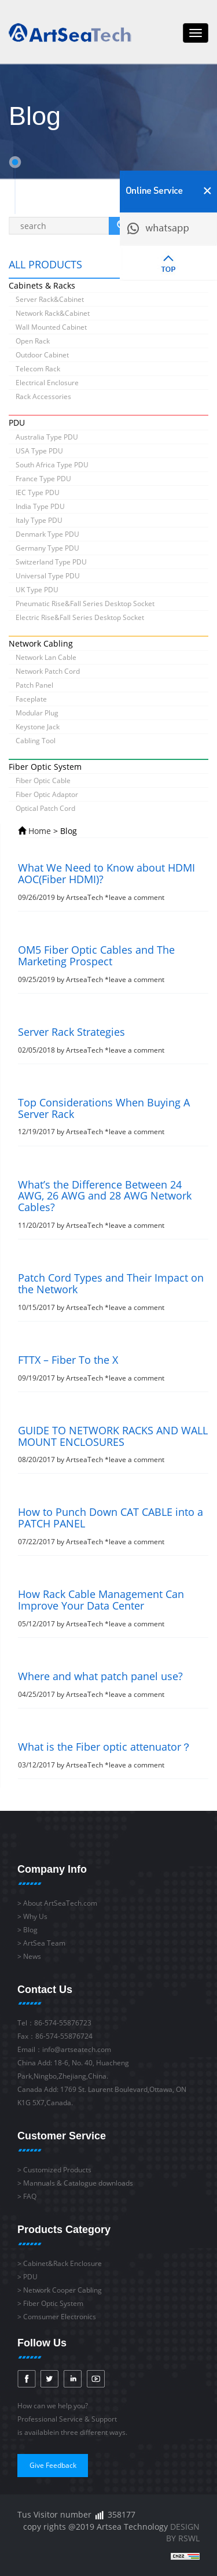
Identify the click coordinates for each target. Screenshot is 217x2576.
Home (39, 830)
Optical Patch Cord (45, 808)
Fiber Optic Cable (43, 780)
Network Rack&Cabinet (53, 313)
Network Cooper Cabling (62, 2290)
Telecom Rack (38, 369)
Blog (30, 1930)
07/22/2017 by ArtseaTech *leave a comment (113, 1527)
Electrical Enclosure (47, 382)
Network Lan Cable (46, 657)
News (32, 1956)
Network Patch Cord (48, 671)
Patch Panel (34, 685)
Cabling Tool (36, 741)
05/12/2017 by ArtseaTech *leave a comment (113, 1609)
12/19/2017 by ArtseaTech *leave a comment (113, 1117)
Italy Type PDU (39, 520)
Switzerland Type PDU (51, 562)
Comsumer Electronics (59, 2317)
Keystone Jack (38, 727)
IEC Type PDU (38, 492)
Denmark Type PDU (47, 534)
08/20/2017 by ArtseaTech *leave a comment (113, 1445)
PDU (30, 2277)
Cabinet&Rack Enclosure (62, 2263)
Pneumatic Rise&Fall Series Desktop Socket (85, 603)
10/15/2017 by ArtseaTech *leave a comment (113, 1292)
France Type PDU (43, 479)
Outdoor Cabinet (42, 355)
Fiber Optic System (53, 2303)
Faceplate (31, 699)
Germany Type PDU (47, 548)
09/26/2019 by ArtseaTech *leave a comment (113, 882)
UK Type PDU (37, 590)
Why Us (35, 1916)
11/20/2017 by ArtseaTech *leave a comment (113, 1204)
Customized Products (57, 2170)
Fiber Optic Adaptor (47, 794)
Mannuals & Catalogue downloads (78, 2183)
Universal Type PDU (48, 576)
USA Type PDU (39, 451)
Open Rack (33, 341)
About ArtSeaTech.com (60, 1903)
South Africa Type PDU (52, 465)
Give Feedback (53, 2465)
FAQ (29, 2196)
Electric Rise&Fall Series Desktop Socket (80, 617)
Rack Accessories (43, 396)
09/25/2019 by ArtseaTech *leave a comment (113, 964)
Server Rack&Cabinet (50, 299)
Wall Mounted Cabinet (51, 327)
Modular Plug (37, 713)
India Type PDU (40, 506)
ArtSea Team (44, 1943)
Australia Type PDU (47, 437)
